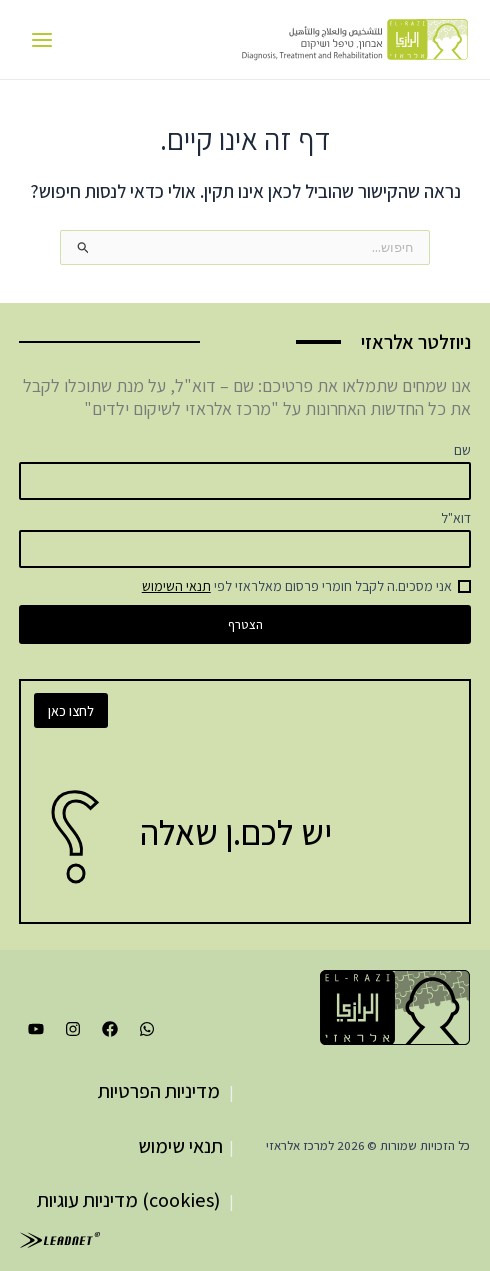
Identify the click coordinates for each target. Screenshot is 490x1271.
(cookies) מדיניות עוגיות (128, 1200)
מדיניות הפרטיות (159, 1091)
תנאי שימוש (180, 1146)
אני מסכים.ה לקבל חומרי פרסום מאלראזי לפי (297, 586)
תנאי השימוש (176, 586)
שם (462, 450)
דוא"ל (456, 518)
